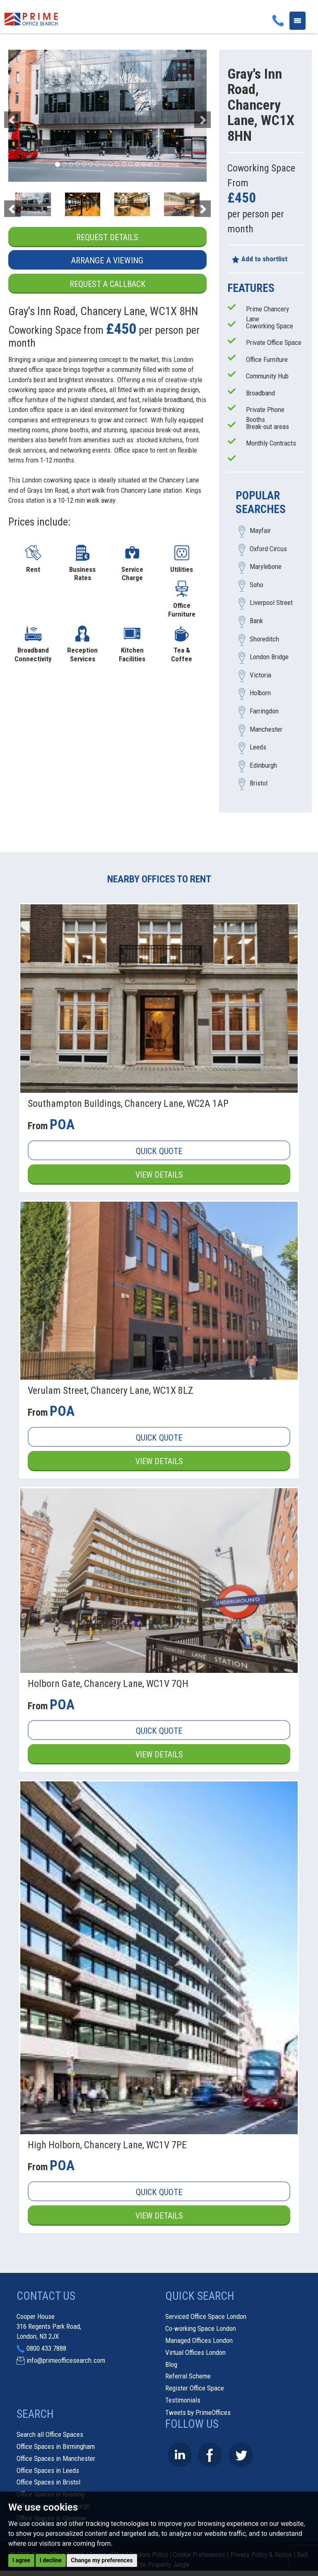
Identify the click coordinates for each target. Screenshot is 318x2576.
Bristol (258, 783)
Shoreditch (264, 639)
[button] (23, 116)
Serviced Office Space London (205, 2317)
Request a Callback (107, 284)
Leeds (258, 747)
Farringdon (264, 711)
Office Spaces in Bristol (48, 2483)
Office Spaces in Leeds (48, 2471)
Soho (256, 585)
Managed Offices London (199, 2341)
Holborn (260, 693)
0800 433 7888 (46, 2349)
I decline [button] (51, 2560)
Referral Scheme (188, 2377)
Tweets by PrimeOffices (198, 2413)
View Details (159, 1175)
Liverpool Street (271, 603)
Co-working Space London (200, 2329)
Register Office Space (194, 2388)
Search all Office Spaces (50, 2435)
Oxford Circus (268, 549)
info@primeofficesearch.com (65, 2361)
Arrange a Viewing (107, 261)
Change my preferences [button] (101, 2560)
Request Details (107, 237)
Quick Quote (159, 1151)
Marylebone (266, 567)
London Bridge (269, 657)
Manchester (266, 729)
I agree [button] (21, 2560)
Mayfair (260, 531)
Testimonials (182, 2400)
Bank (256, 621)
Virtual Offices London (195, 2353)
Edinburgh (263, 765)
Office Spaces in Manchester (56, 2459)
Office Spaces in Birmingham (56, 2447)
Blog (171, 2365)
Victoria (260, 675)
